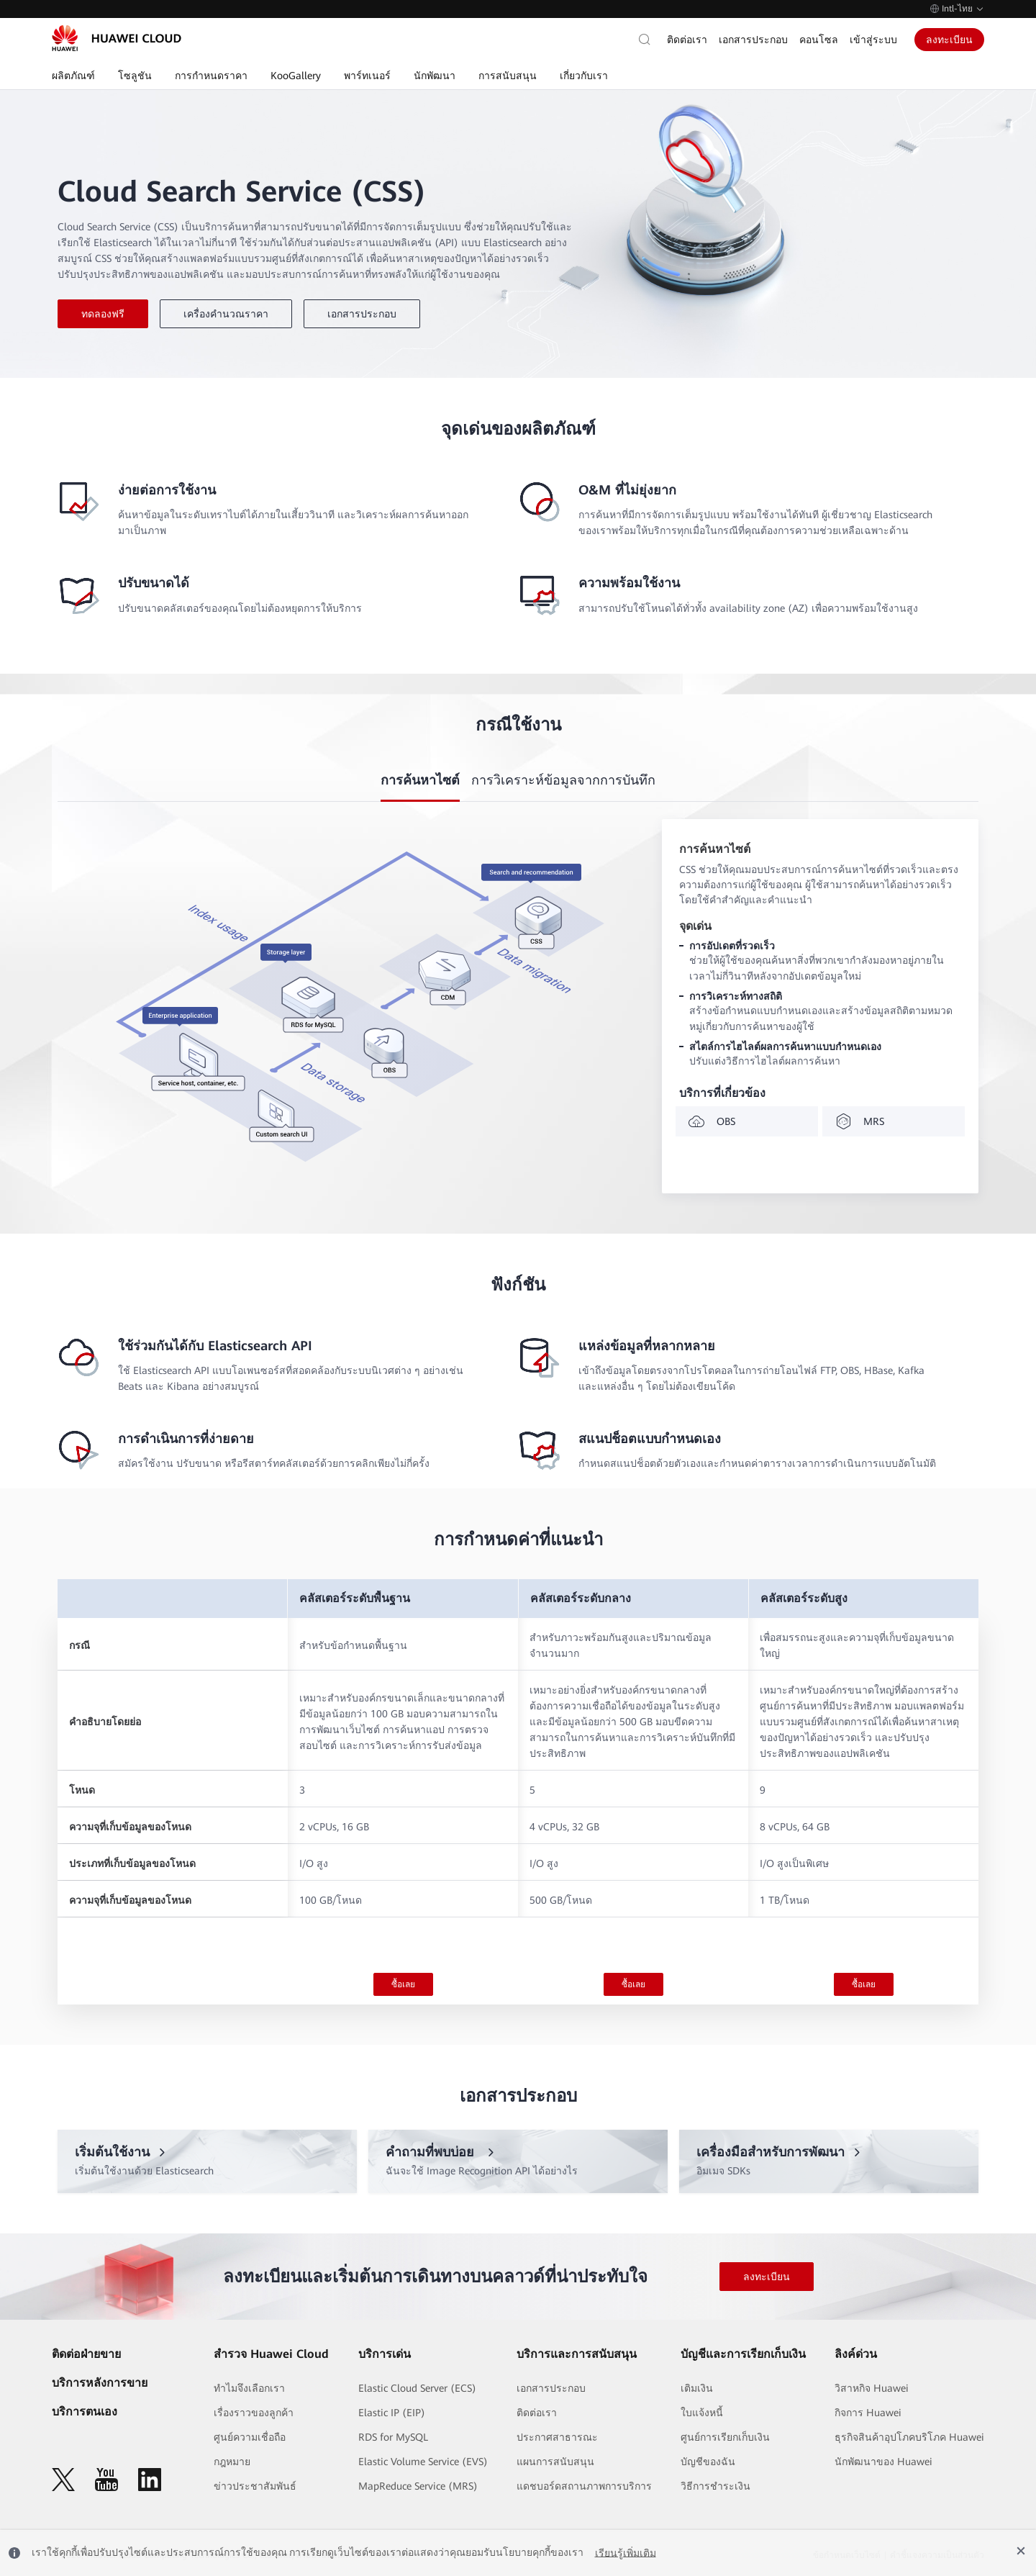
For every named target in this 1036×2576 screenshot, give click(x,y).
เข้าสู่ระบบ (873, 39)
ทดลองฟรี (102, 314)
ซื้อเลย (403, 1984)
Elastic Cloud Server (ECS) (417, 2388)
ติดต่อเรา (687, 39)
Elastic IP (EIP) (391, 2412)
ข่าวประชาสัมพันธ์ (255, 2486)
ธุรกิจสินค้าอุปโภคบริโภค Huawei (909, 2437)
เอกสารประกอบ (753, 39)
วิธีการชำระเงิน (715, 2486)
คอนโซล (818, 39)
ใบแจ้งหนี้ (702, 2412)
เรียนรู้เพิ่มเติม (625, 2552)
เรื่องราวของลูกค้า (254, 2412)
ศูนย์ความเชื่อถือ (250, 2437)
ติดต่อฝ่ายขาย (86, 2354)
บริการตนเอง (84, 2411)
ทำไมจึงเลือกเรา (249, 2388)
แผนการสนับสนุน (555, 2461)
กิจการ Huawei (868, 2412)
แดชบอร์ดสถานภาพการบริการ (584, 2486)
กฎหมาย (232, 2461)
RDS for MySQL (393, 2437)
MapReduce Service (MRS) (418, 2486)
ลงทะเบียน (949, 39)
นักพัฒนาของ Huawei (883, 2461)
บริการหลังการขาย (99, 2383)
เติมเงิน (697, 2388)
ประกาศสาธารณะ (557, 2437)
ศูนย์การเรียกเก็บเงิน (725, 2437)
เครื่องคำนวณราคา (225, 314)
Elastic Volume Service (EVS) (423, 2461)
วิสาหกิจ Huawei (872, 2388)
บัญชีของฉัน (708, 2461)
